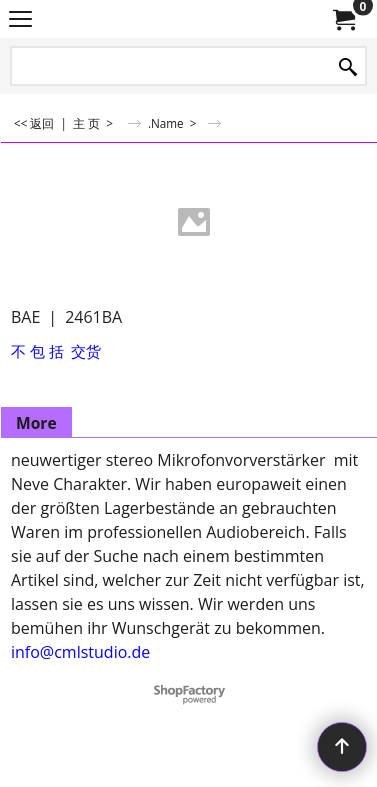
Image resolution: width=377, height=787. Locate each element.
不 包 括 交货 (56, 351)
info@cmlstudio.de (80, 652)
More (36, 423)
